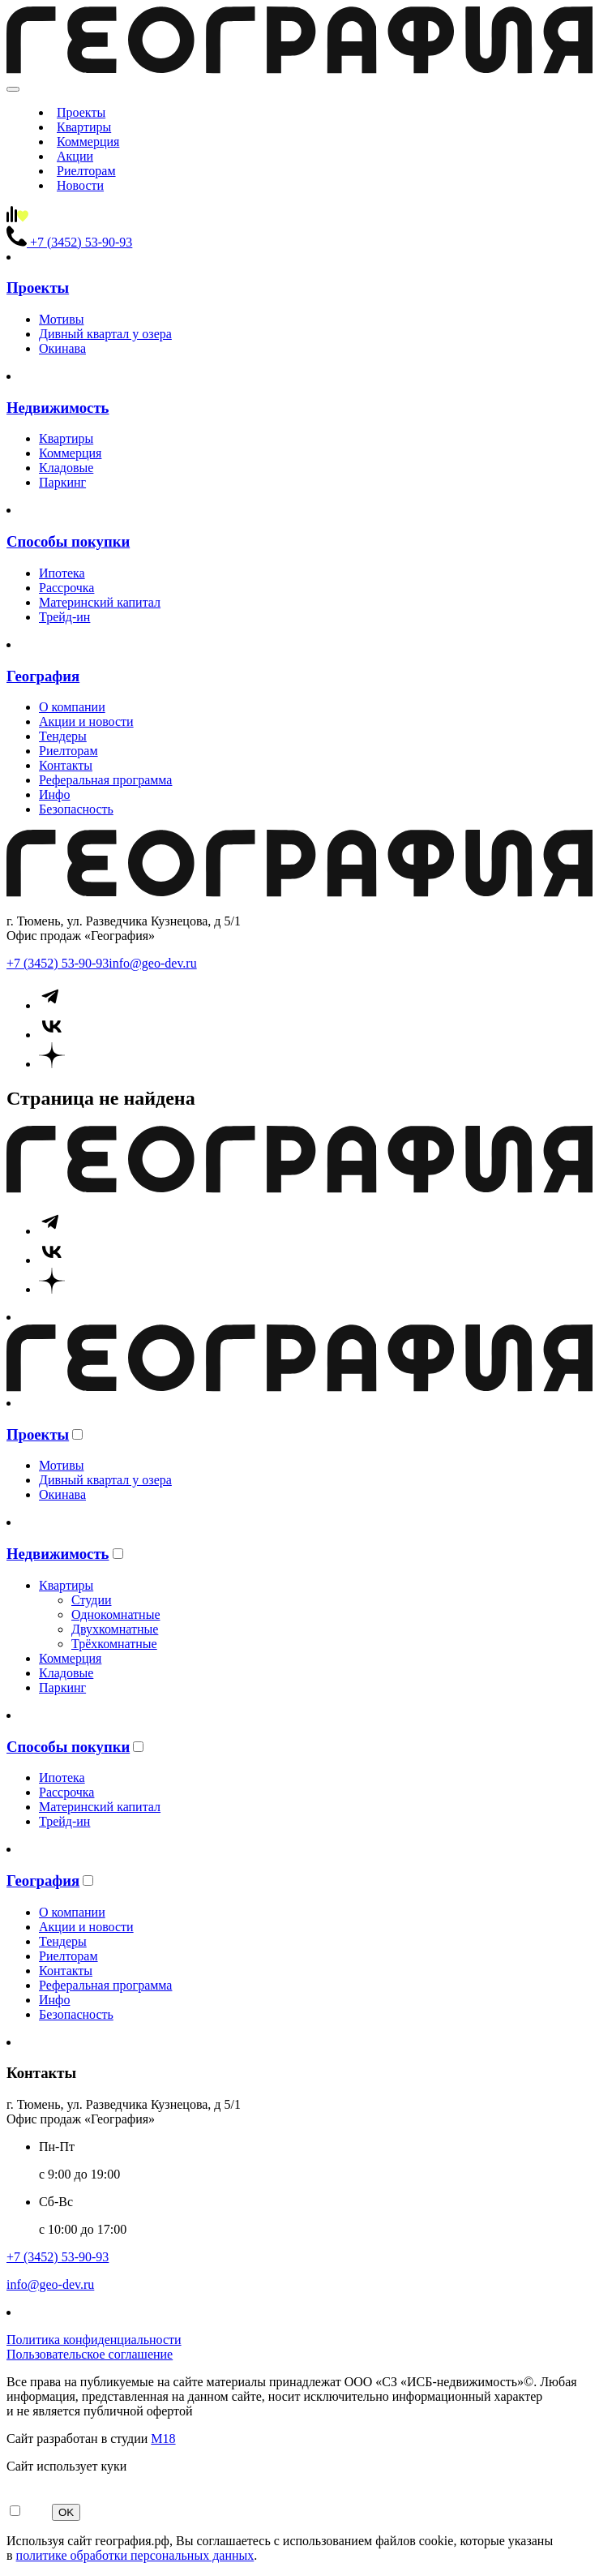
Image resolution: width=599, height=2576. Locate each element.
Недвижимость (57, 407)
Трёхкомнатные (114, 1644)
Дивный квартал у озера (105, 334)
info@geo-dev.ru (152, 963)
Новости (80, 185)
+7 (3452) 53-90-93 (57, 963)
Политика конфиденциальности (94, 2339)
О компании (72, 707)
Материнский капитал (99, 602)
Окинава (62, 348)
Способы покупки (68, 541)
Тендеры (63, 736)
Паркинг (62, 482)
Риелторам (86, 171)
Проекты (81, 112)
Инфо (54, 794)
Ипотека (62, 573)
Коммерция (88, 141)
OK (66, 2512)
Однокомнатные (115, 1614)
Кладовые (66, 467)
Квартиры (84, 127)
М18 (163, 2438)
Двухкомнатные (114, 1629)
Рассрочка (66, 588)
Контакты (65, 765)
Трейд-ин (64, 617)
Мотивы (61, 319)
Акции (75, 156)
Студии (91, 1600)
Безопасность (76, 809)
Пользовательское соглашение (89, 2354)
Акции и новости (86, 721)
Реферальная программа (105, 780)
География (42, 676)
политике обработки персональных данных (135, 2555)
